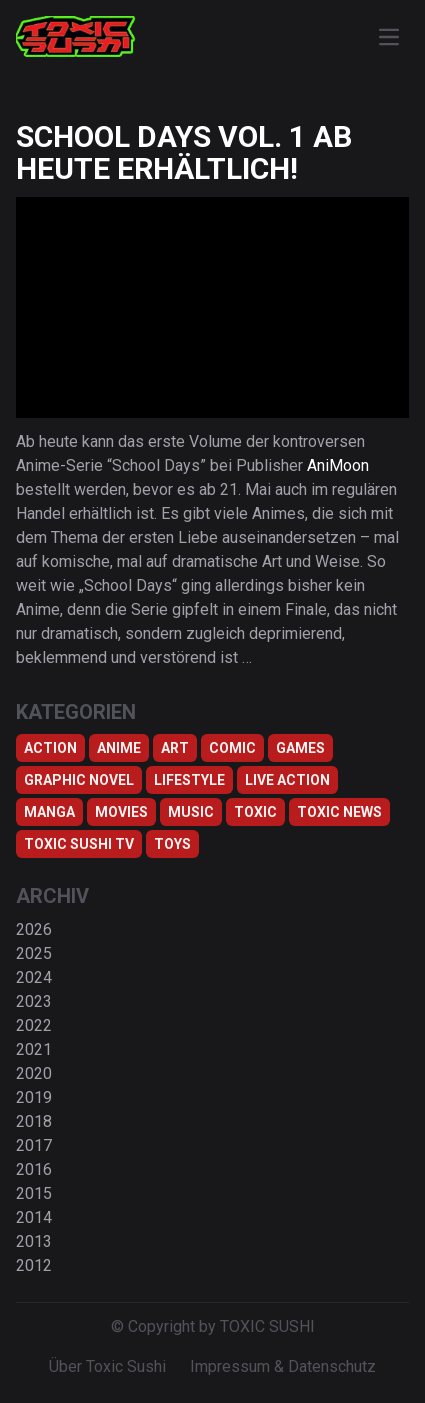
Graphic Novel (79, 780)
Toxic (255, 812)
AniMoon (338, 465)
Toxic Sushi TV (79, 844)
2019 (34, 1097)
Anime (119, 748)
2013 (34, 1241)
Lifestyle (189, 780)
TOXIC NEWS (339, 812)
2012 (34, 1265)
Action (50, 748)
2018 (34, 1121)
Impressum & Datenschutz (283, 1366)
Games (300, 748)
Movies (121, 812)
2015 (34, 1193)
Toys (172, 844)
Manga (49, 812)
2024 (34, 977)
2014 (34, 1217)
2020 (34, 1073)
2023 (34, 1001)
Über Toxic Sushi (107, 1366)
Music (191, 812)
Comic (232, 748)
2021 (34, 1049)
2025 (34, 953)
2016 (34, 1169)
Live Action (287, 780)
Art (175, 748)
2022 (34, 1025)
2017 (34, 1145)
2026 (34, 929)
